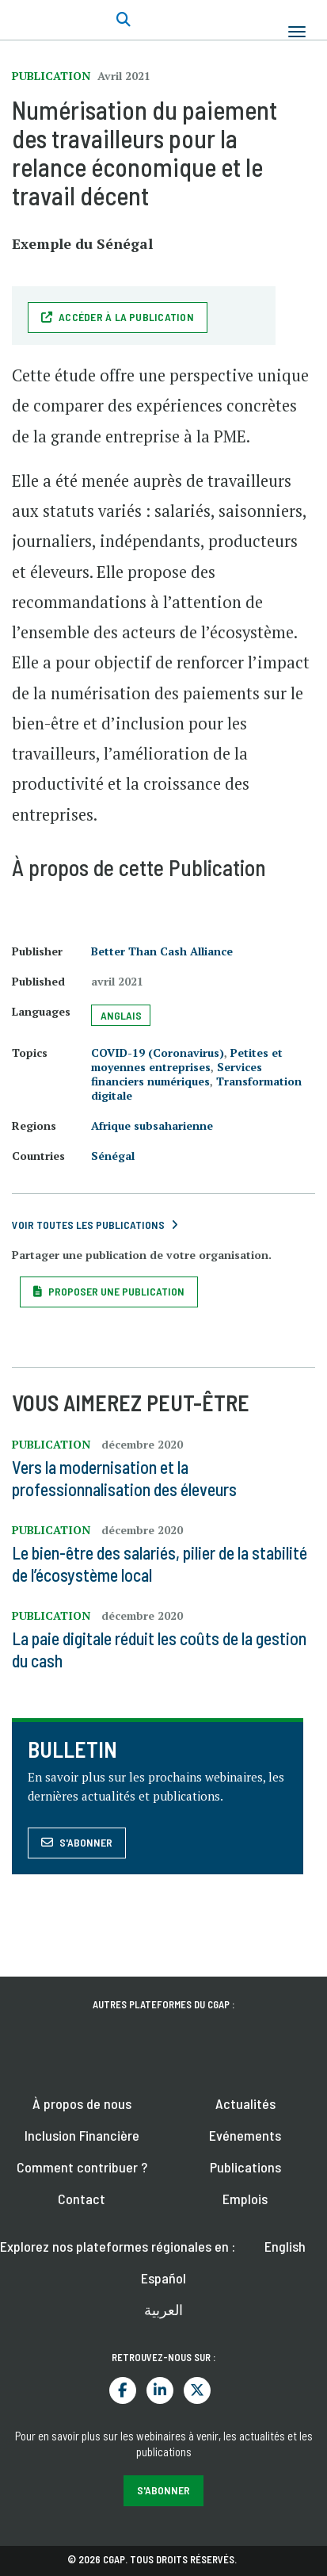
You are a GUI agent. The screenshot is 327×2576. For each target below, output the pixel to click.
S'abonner (85, 1842)
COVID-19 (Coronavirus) (157, 1052)
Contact (81, 2198)
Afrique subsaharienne (152, 1125)
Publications (245, 2167)
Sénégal (113, 1155)
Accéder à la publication (126, 316)
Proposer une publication (116, 1291)
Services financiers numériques (176, 1074)
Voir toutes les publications (88, 1224)
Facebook (122, 2390)
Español (163, 2278)
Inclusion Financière (82, 2135)
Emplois (245, 2198)
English (285, 2246)
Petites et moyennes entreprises (187, 1059)
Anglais (121, 1015)
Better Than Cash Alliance (162, 951)
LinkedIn (159, 2390)
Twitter (197, 2390)
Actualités (245, 2103)
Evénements (245, 2135)
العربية (163, 2309)
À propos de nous (81, 2103)
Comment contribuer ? (82, 2167)
